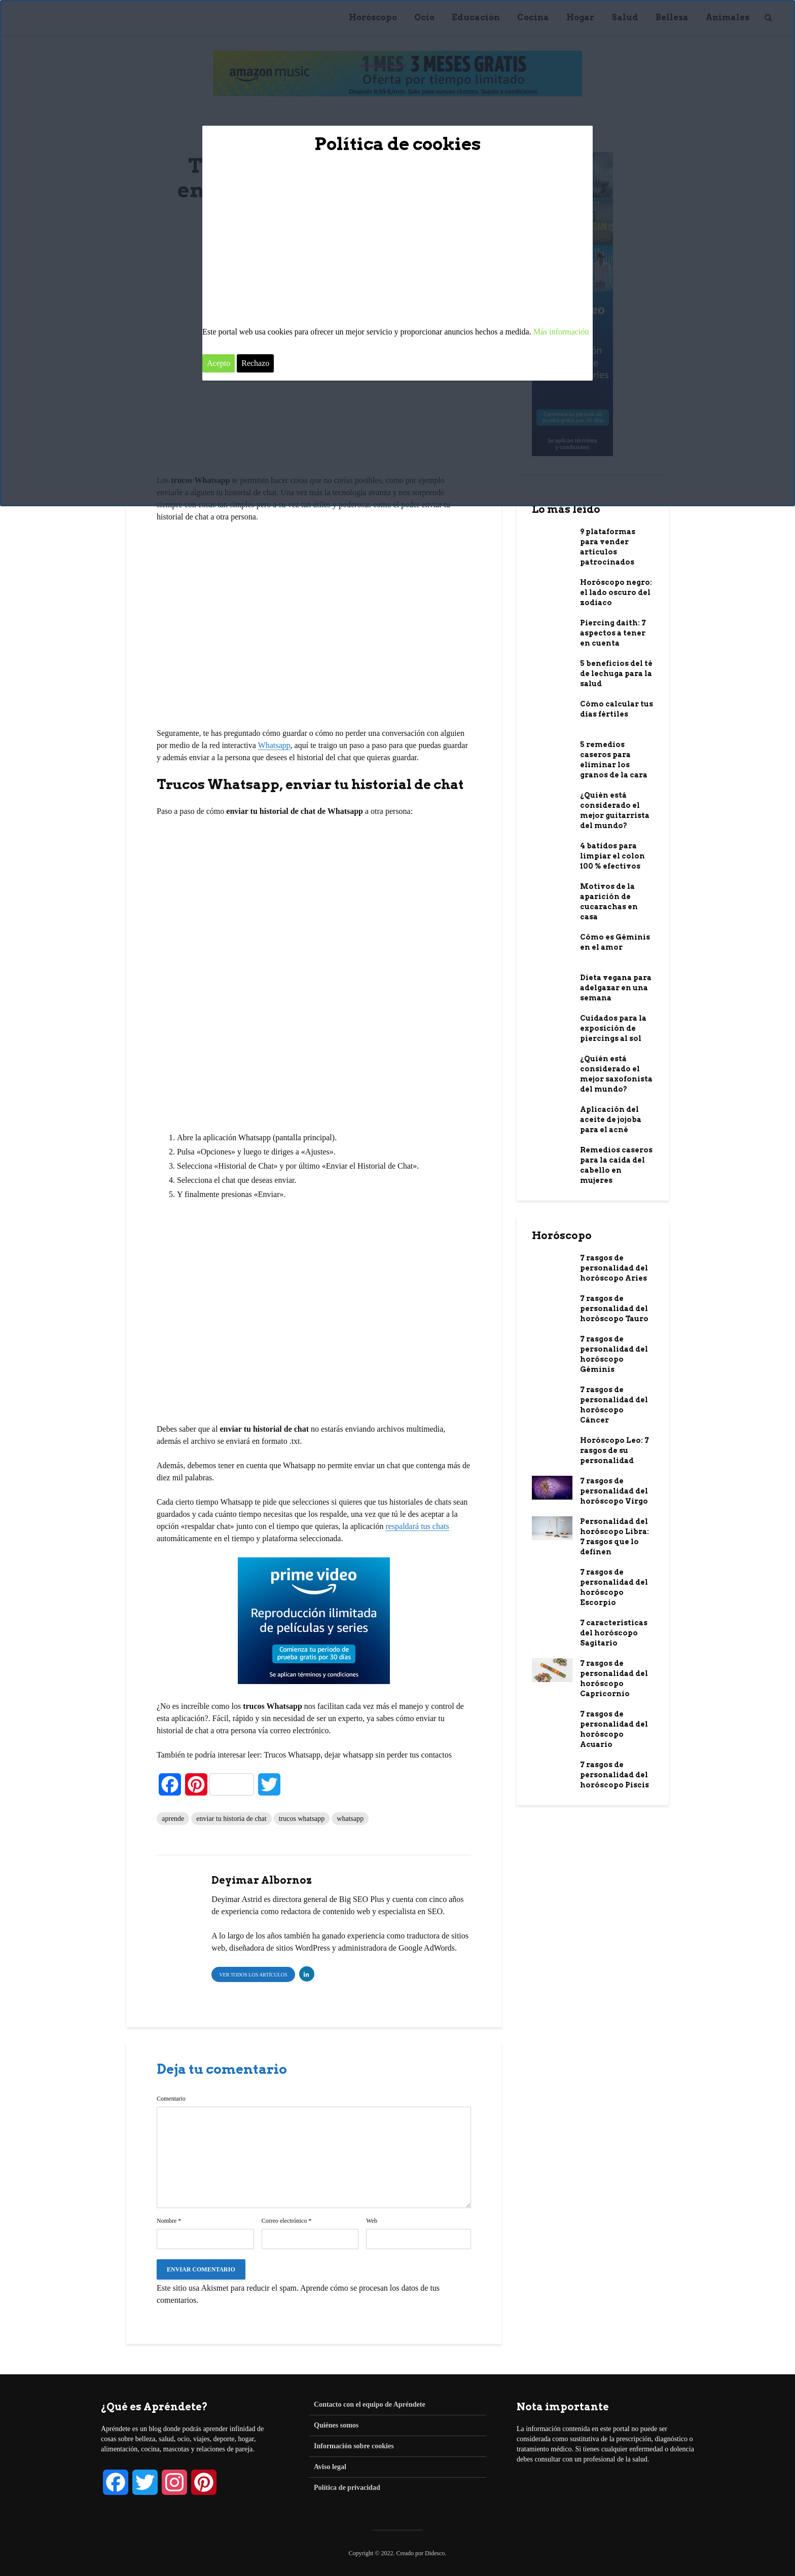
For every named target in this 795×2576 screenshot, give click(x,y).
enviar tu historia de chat (231, 1818)
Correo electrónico (287, 2221)
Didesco (435, 2553)
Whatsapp (274, 745)
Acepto (218, 363)
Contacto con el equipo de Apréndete (369, 2404)
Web (371, 2221)
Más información (561, 331)
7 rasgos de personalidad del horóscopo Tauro (614, 1308)
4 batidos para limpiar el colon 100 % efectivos (612, 856)
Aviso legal (330, 2467)
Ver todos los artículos (253, 1974)
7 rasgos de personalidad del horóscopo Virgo (614, 1491)
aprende (173, 1818)
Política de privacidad (347, 2487)
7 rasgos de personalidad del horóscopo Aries (614, 1268)
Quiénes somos (336, 2425)
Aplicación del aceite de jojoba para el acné (610, 1119)
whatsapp (350, 1818)
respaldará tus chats (417, 1526)
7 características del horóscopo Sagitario (613, 1633)
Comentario (171, 2099)
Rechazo (255, 363)
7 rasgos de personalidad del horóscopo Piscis (614, 1775)
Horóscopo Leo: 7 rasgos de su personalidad (614, 1450)
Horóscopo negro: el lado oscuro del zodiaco (616, 592)
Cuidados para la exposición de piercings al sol (613, 1028)
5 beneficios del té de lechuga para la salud (616, 673)
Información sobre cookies (354, 2446)
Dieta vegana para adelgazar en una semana (616, 988)
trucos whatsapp (302, 1818)
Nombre (169, 2221)
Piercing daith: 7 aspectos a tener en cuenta (613, 633)
